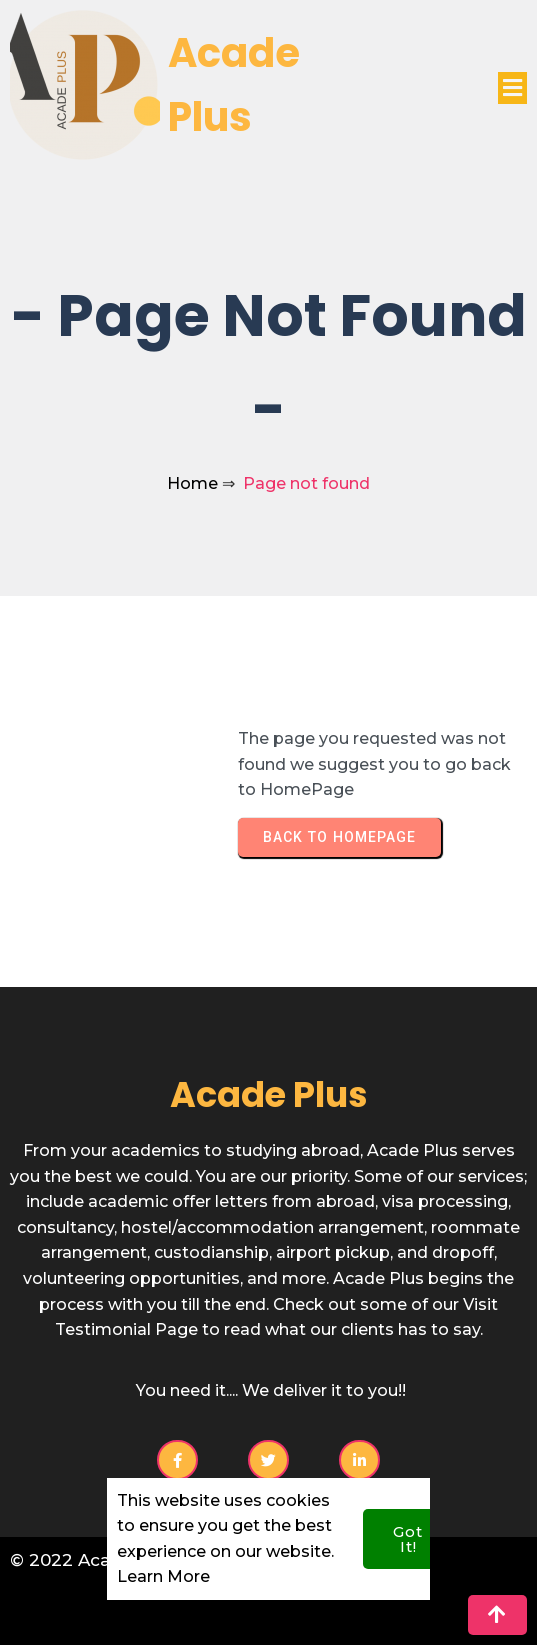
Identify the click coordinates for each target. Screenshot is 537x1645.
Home (192, 483)
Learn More (163, 1558)
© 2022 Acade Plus (93, 1560)
